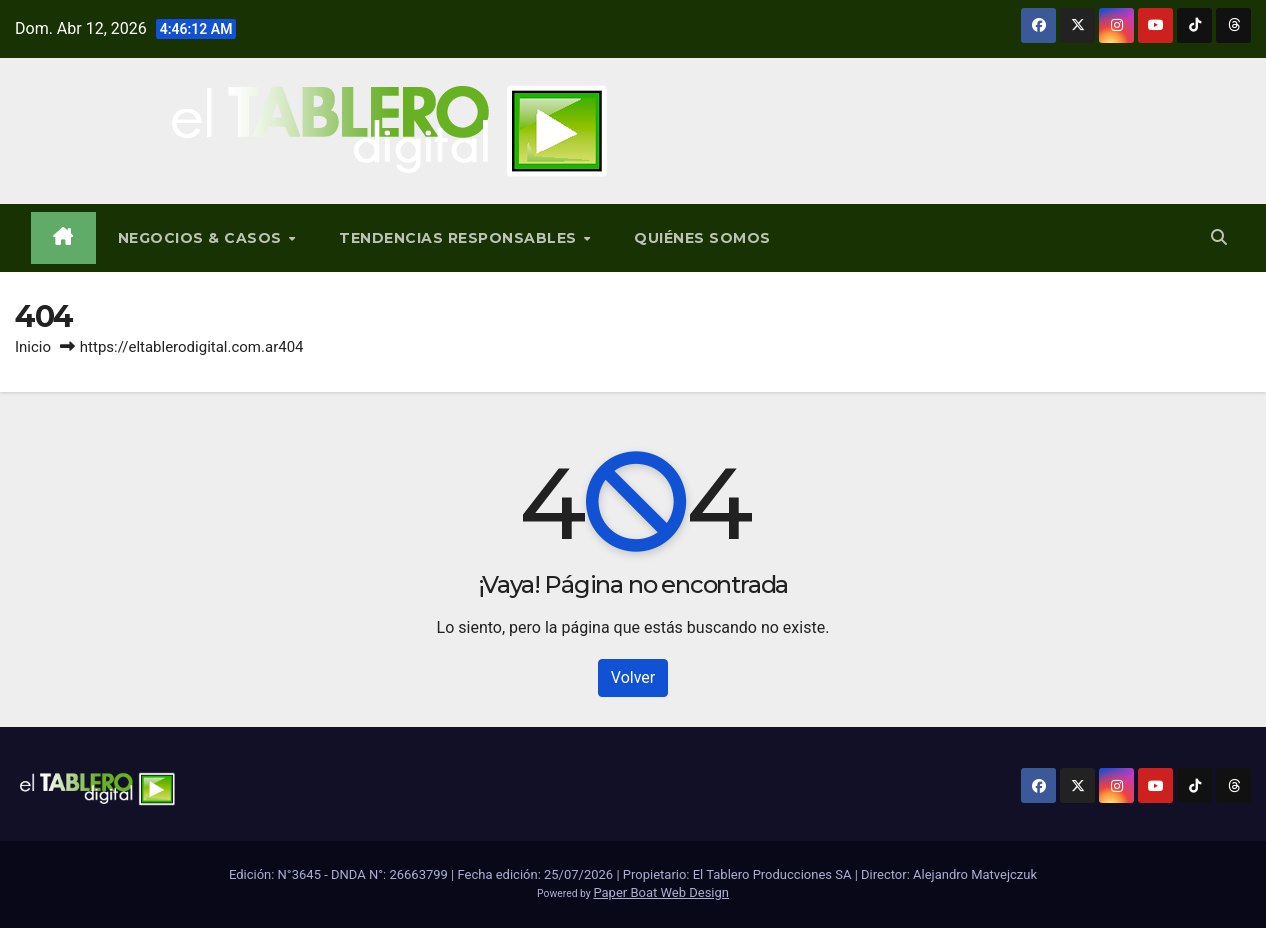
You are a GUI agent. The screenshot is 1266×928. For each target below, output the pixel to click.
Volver (633, 677)
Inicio (33, 347)
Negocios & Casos (202, 238)
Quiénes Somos (702, 238)
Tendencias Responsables (460, 238)
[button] (1219, 237)
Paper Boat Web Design (661, 892)
